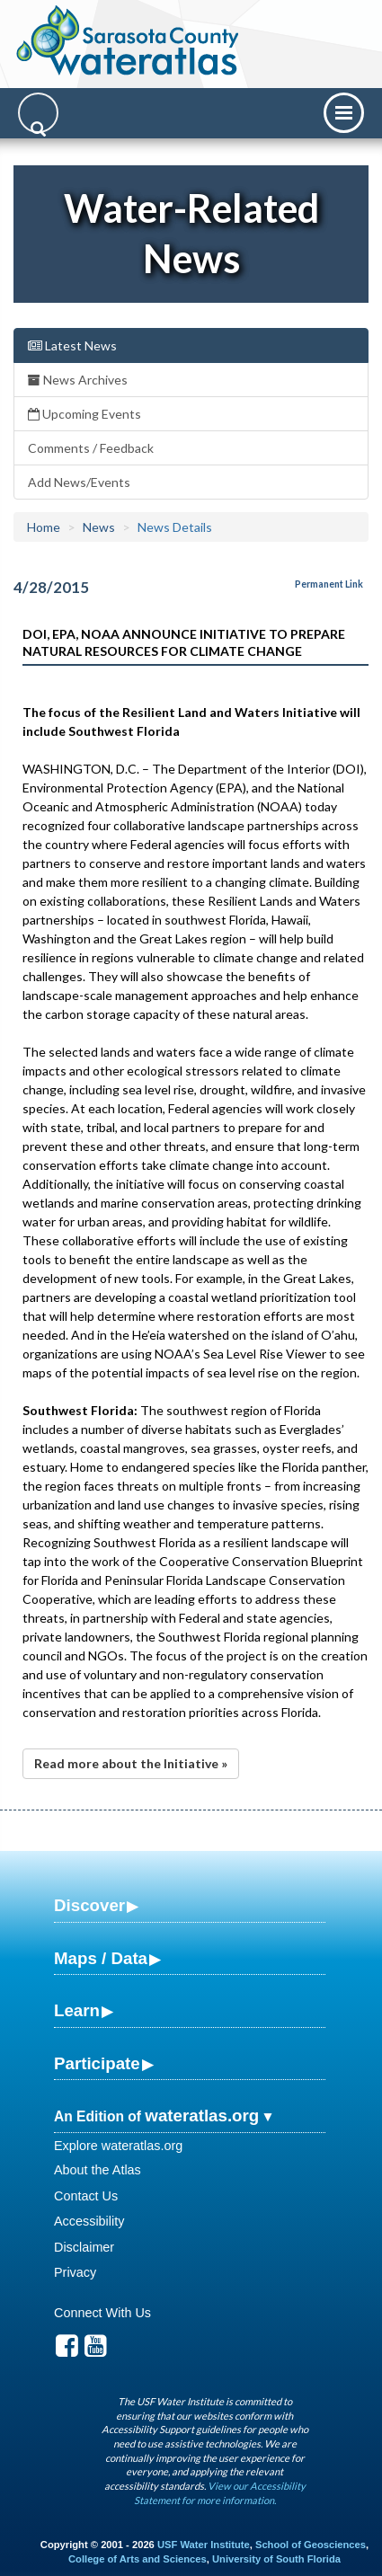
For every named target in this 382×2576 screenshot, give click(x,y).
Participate (97, 2063)
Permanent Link (329, 584)
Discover (89, 1905)
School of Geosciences (310, 2544)
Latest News (72, 345)
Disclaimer (84, 2247)
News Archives (78, 379)
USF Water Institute (203, 2544)
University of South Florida (276, 2559)
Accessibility (89, 2221)
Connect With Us (102, 2313)
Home (43, 527)
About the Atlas (97, 2170)
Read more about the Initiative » (130, 1763)
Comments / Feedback (91, 448)
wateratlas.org (202, 2115)
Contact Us (86, 2196)
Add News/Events (79, 482)
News (99, 527)
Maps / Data (100, 1958)
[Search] (38, 113)
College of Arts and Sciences (137, 2559)
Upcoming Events (84, 413)
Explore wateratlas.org (118, 2145)
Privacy (75, 2272)
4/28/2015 (51, 587)
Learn (77, 2010)
